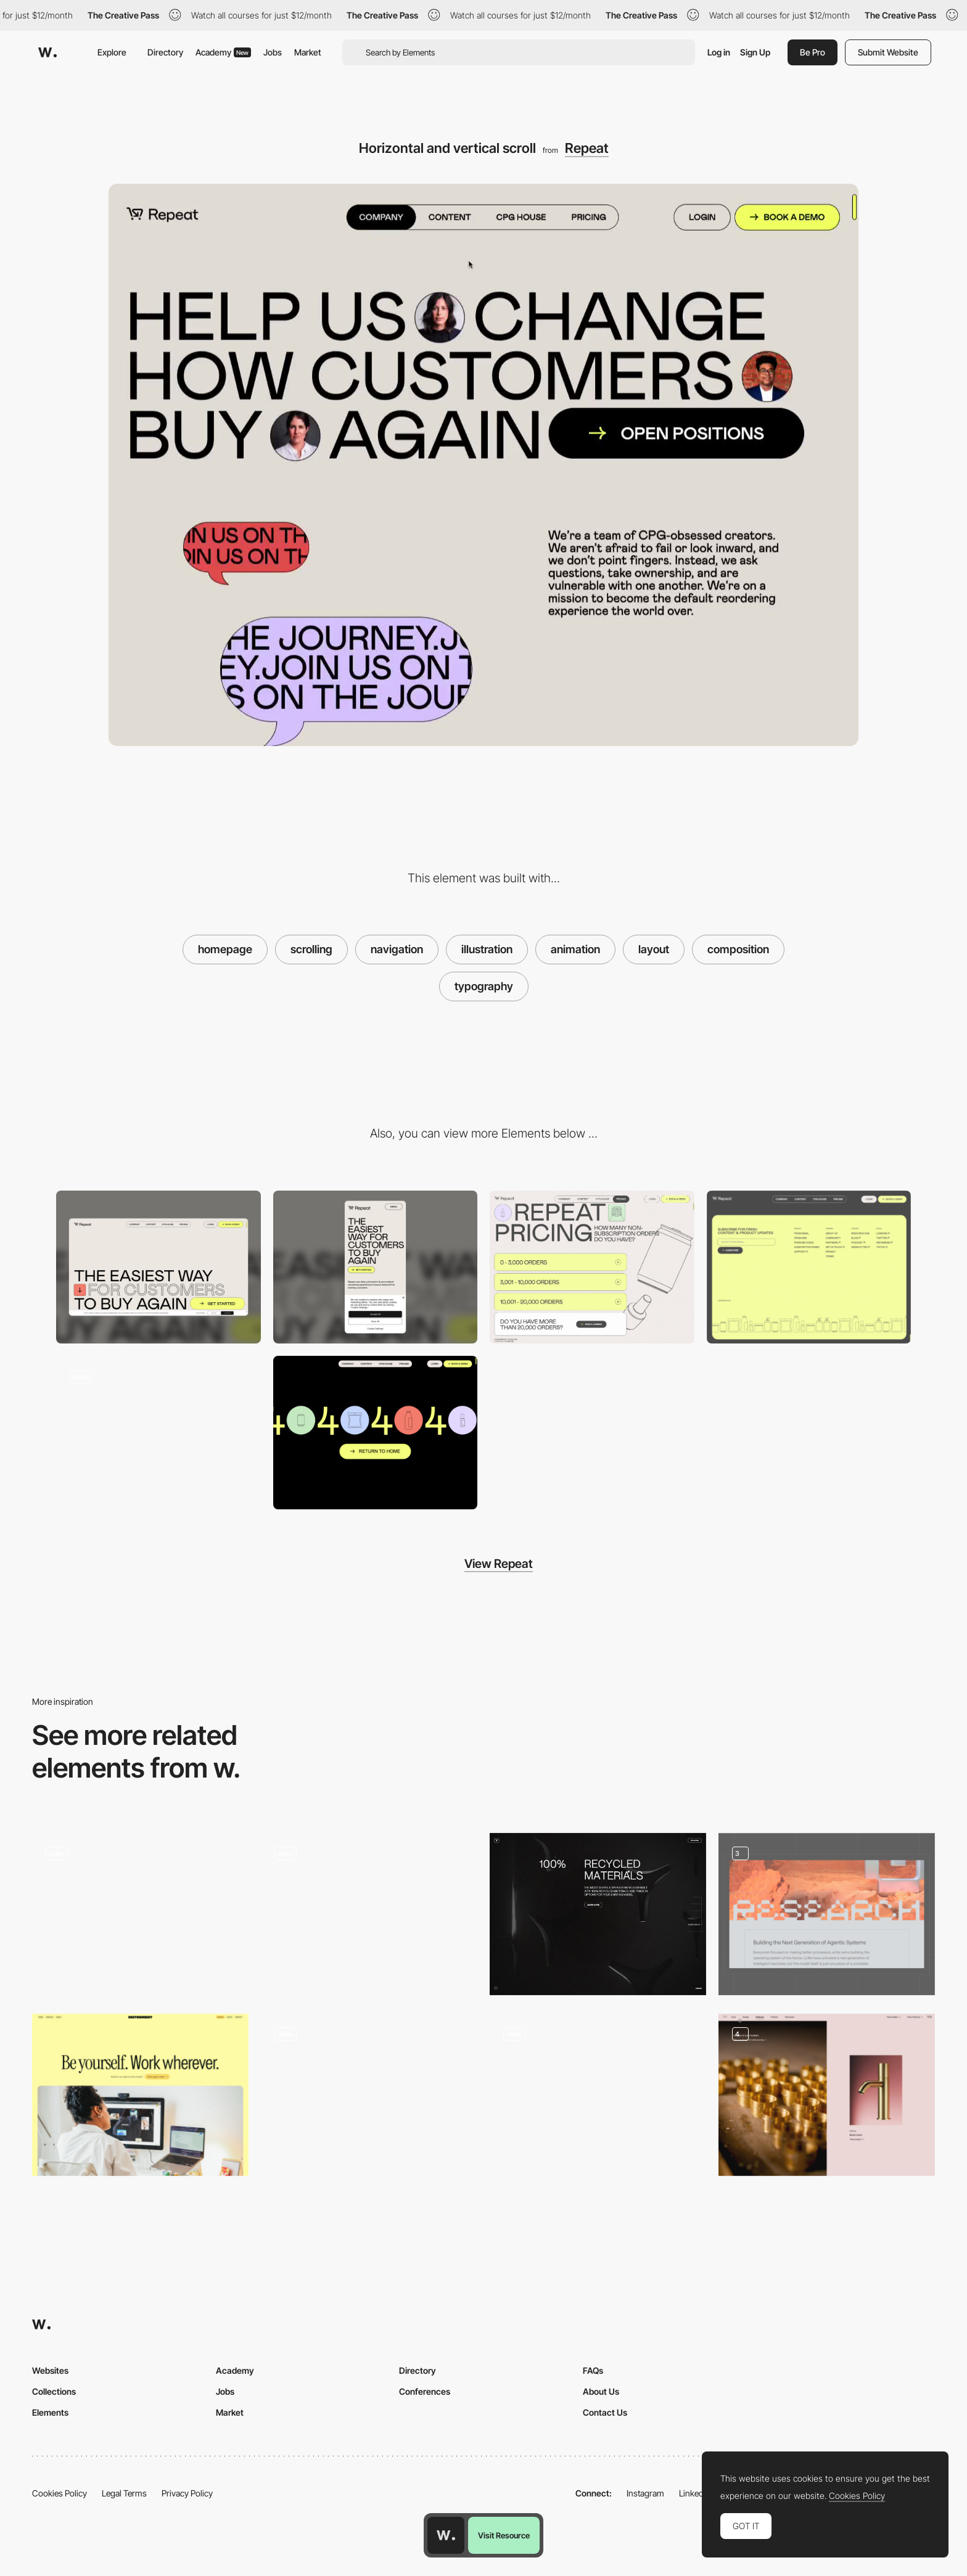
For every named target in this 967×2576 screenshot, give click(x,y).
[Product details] (826, 2095)
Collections (54, 2391)
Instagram (645, 2493)
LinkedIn (694, 2493)
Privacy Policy (187, 2493)
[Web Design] (826, 1914)
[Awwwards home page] (445, 2535)
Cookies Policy (59, 2493)
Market (307, 52)
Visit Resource (504, 2535)
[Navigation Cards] (369, 1914)
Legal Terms (124, 2493)
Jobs (272, 52)
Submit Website (888, 52)
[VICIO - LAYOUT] (140, 1914)
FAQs (593, 2370)
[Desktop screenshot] (158, 1267)
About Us (601, 2391)
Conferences (424, 2391)
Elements (50, 2412)
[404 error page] (375, 1432)
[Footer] (809, 1267)
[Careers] (140, 2095)
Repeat (587, 148)
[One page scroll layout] (598, 2091)
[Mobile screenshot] (375, 1267)
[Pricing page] (592, 1267)
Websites (50, 2370)
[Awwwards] (47, 52)
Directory (165, 52)
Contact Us (605, 2412)
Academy (223, 52)
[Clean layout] (369, 2095)
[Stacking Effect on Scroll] (158, 1432)
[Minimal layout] (598, 1914)
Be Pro (812, 52)
